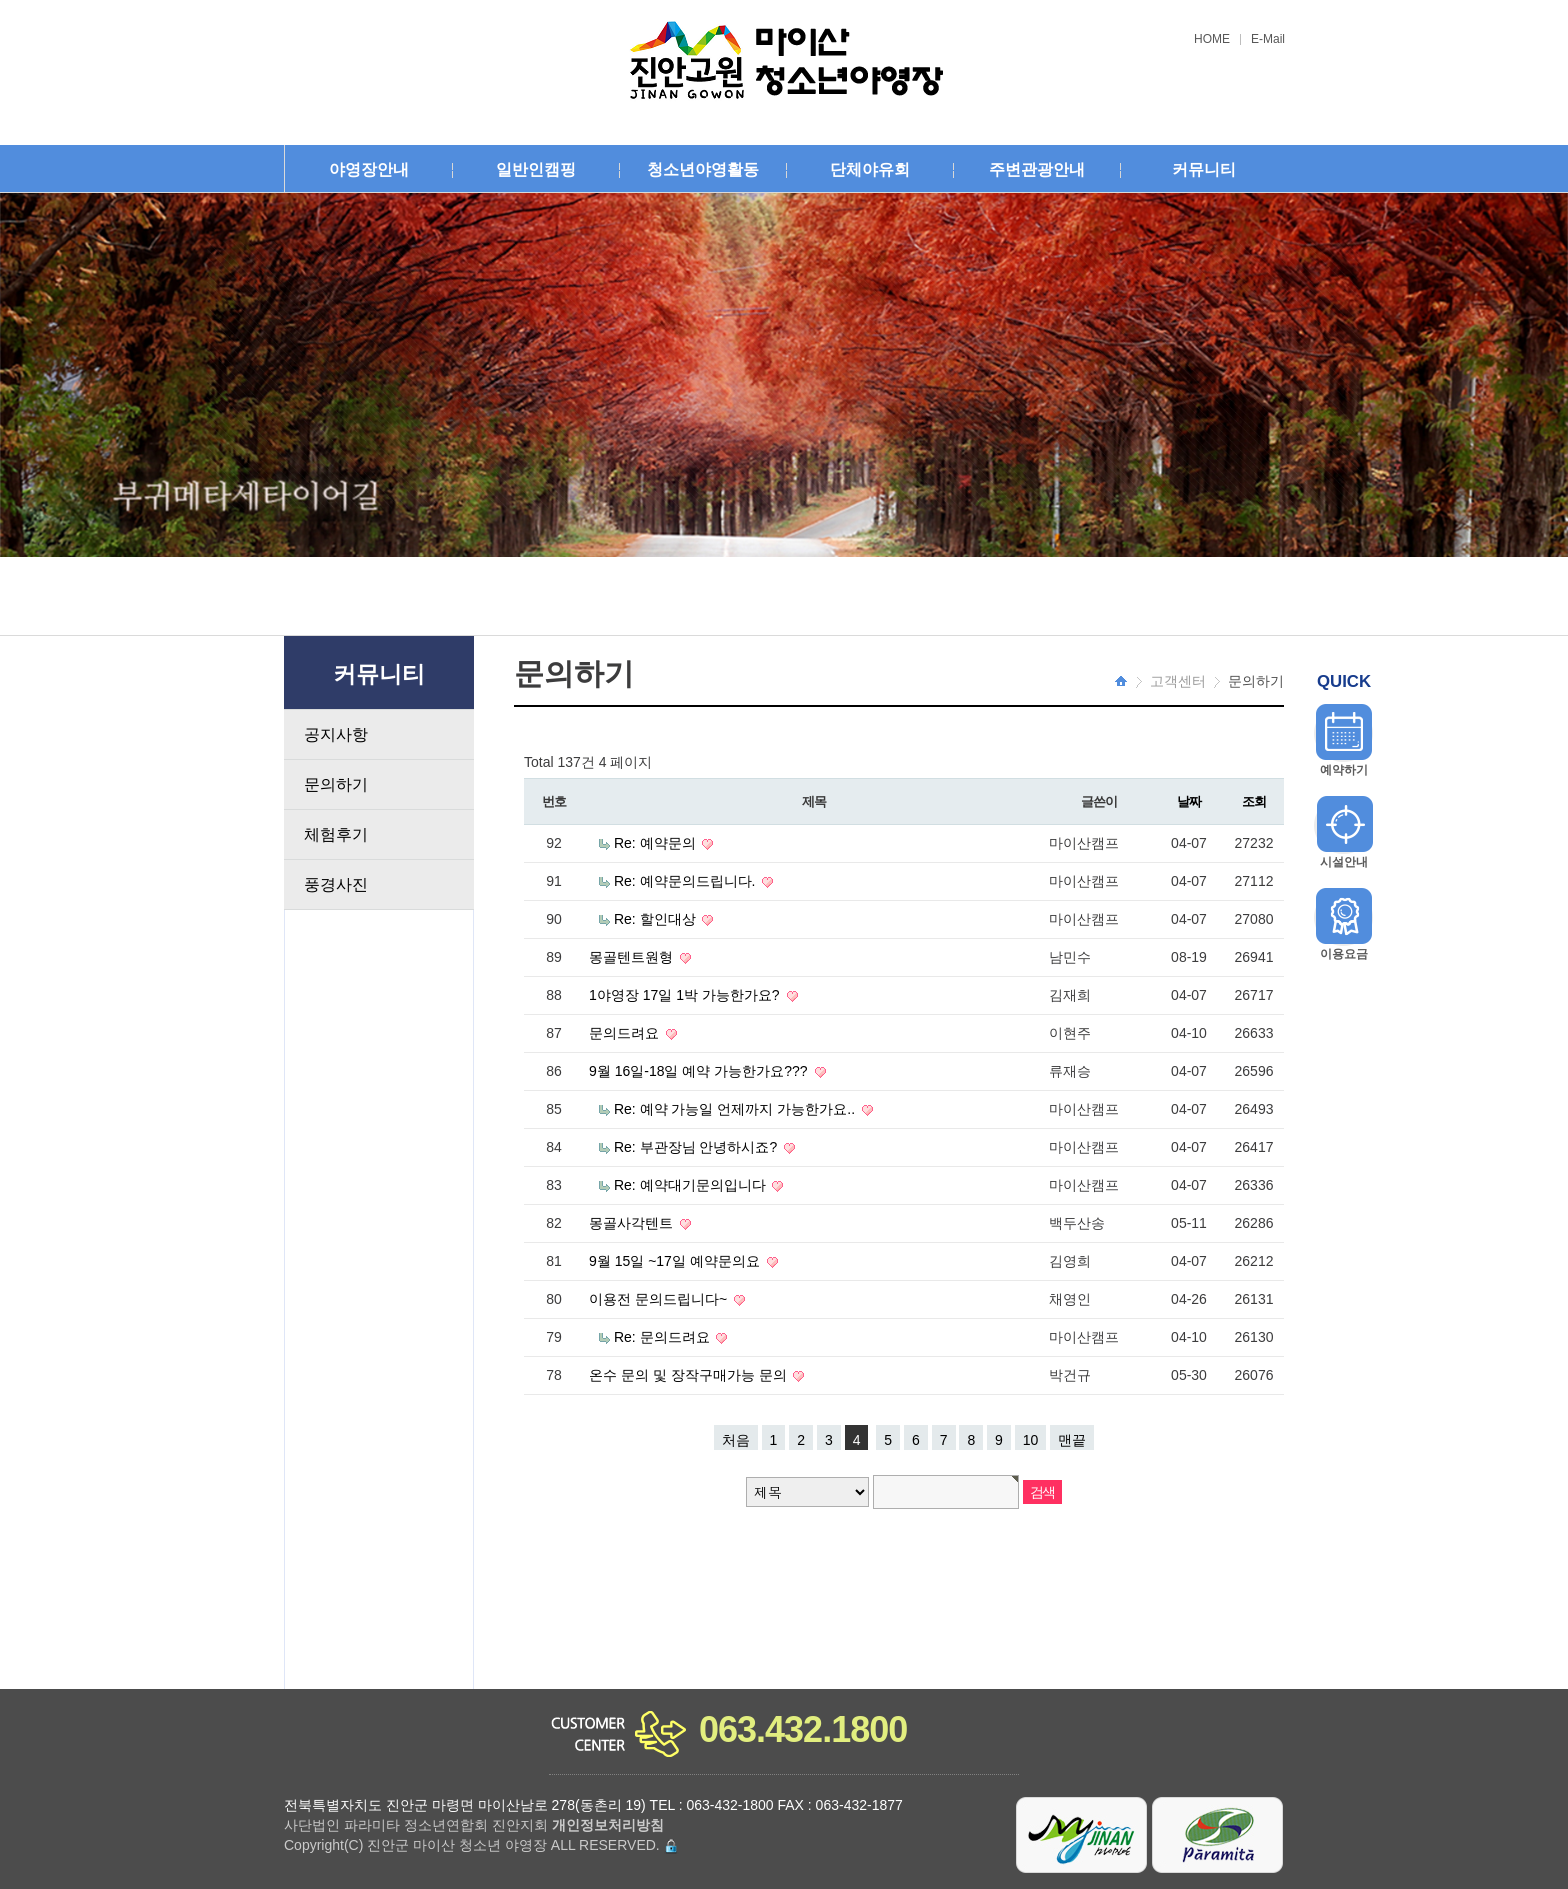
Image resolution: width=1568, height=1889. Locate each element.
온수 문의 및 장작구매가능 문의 (689, 1375)
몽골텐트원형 (633, 957)
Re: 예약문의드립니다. (686, 881)
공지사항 (336, 734)
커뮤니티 (1204, 169)
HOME (1212, 39)
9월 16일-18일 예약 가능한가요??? (700, 1071)
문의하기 (336, 784)
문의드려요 (626, 1033)
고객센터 (1178, 681)
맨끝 (1072, 1440)
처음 (736, 1440)
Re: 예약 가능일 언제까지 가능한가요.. (736, 1109)
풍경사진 (336, 884)
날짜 (1188, 801)
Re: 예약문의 (657, 843)
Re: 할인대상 (657, 919)
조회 (1253, 801)
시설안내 (1344, 862)
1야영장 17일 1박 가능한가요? (686, 995)
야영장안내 (369, 169)
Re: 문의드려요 (664, 1337)
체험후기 (336, 834)
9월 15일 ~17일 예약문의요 (676, 1261)
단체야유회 (870, 169)
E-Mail (1268, 39)
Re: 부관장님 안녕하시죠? (697, 1147)
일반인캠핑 (536, 169)
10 (1031, 1440)
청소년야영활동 (703, 169)
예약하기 (1344, 770)
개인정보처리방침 (608, 1825)
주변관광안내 (1037, 169)
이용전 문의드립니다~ (660, 1299)
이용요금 (1344, 954)
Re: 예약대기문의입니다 (692, 1185)
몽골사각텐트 (633, 1223)
